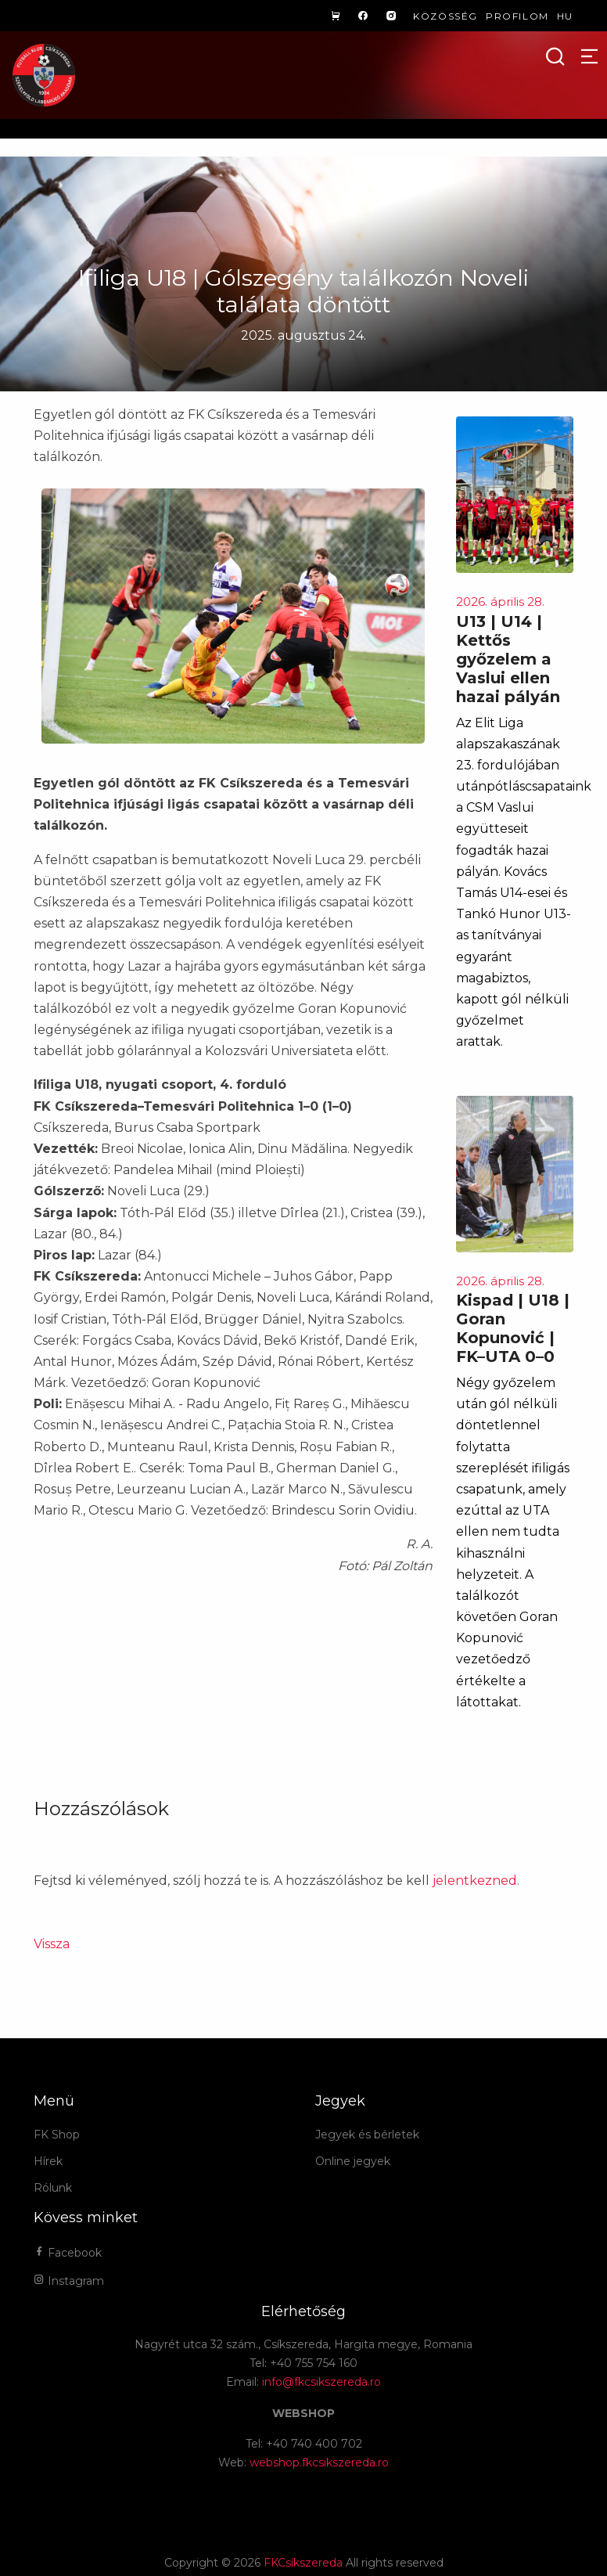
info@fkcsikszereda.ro (321, 2382)
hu (565, 16)
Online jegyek (352, 2161)
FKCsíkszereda (303, 2563)
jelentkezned (475, 1880)
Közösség (445, 16)
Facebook (68, 2253)
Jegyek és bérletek (367, 2134)
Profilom (517, 16)
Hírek (48, 2161)
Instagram (69, 2281)
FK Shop (57, 2134)
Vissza (52, 1944)
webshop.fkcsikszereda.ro (319, 2462)
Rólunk (53, 2188)
